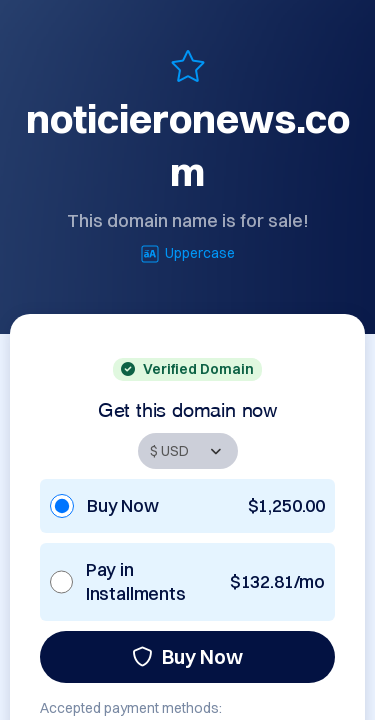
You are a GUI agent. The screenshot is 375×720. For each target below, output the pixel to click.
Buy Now (187, 656)
